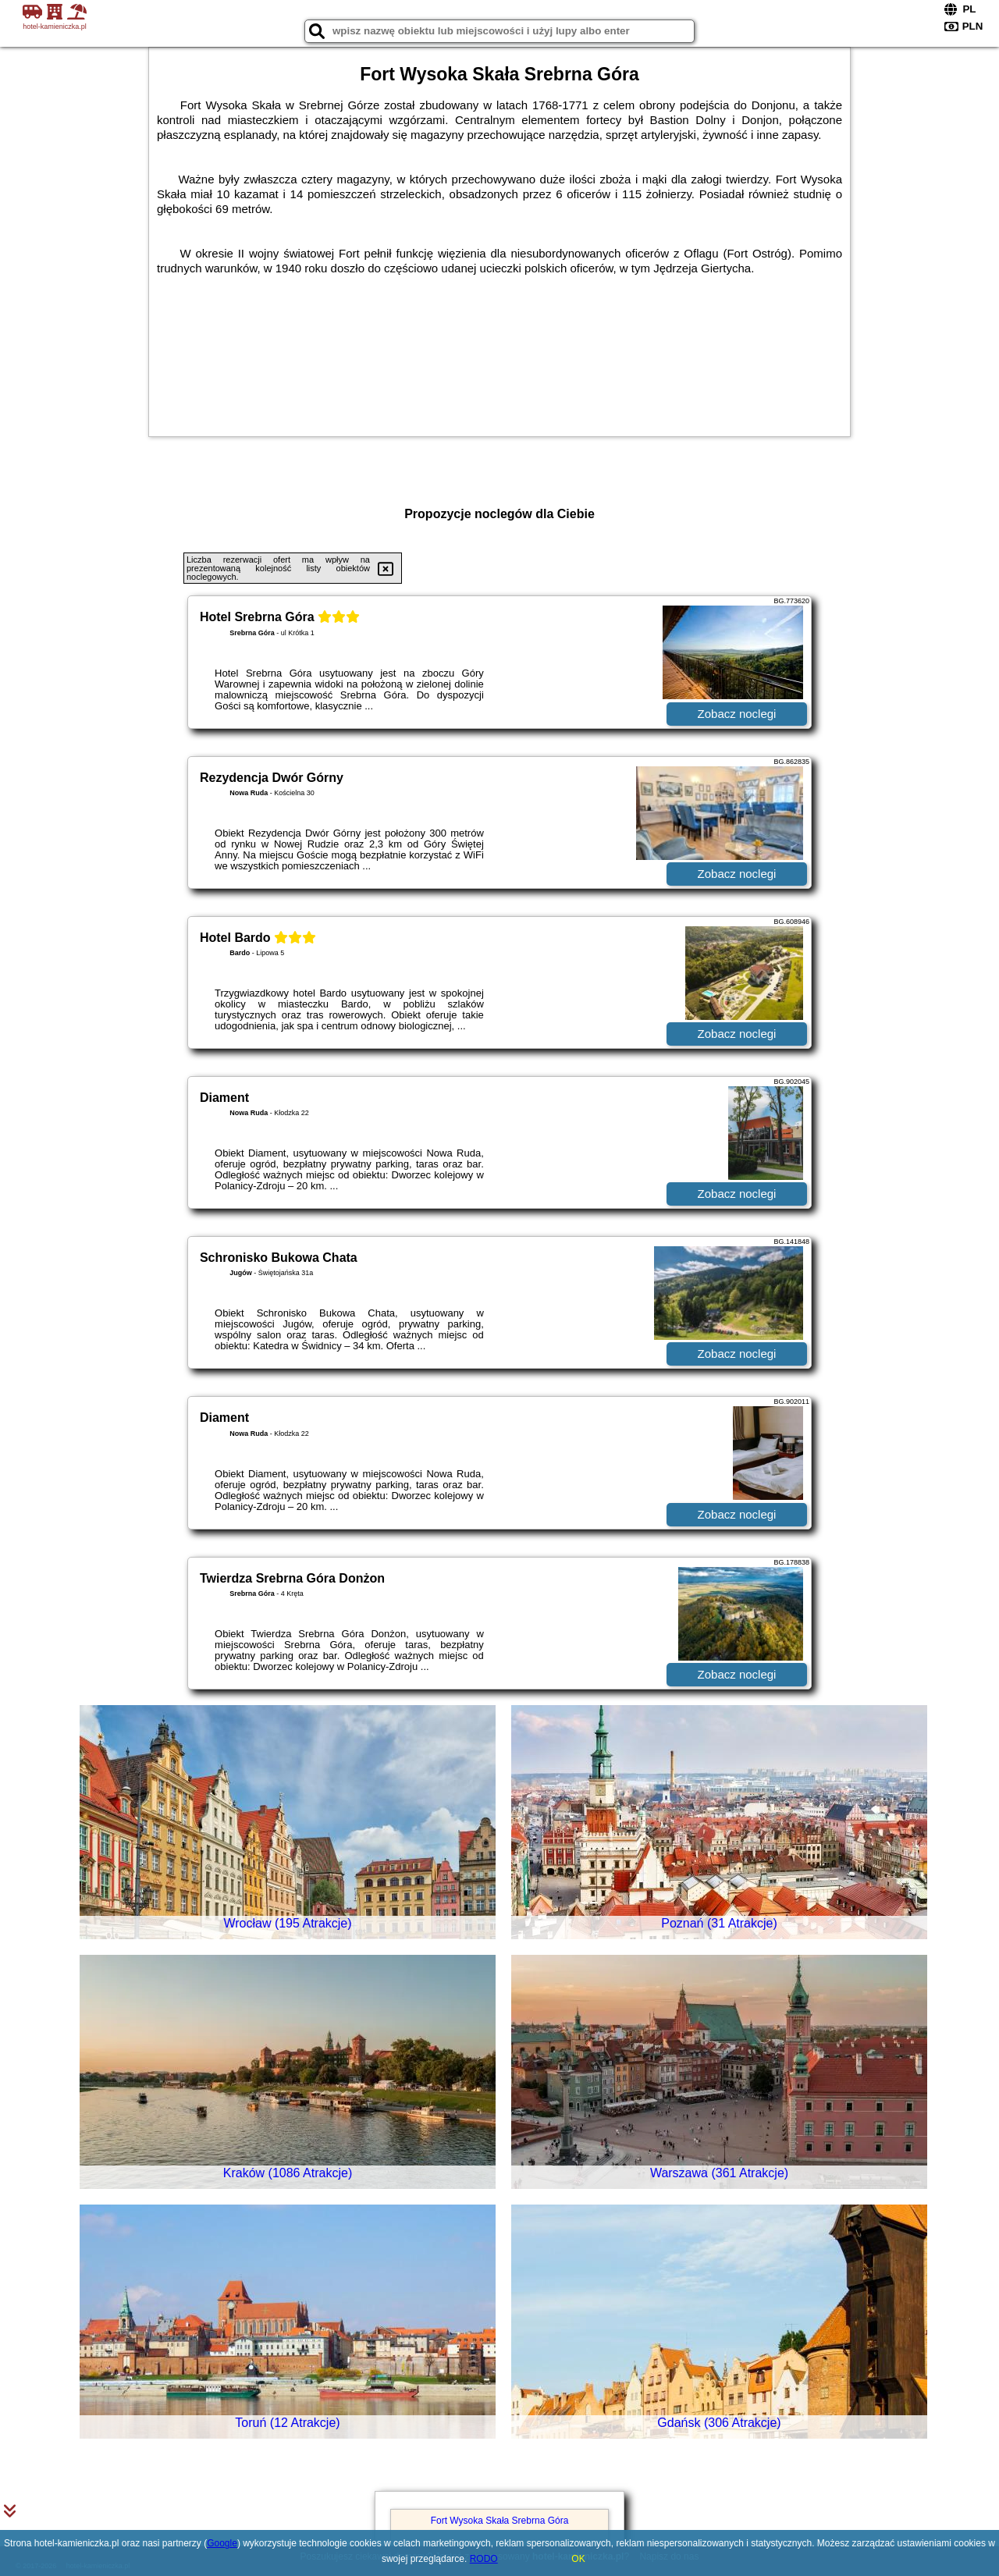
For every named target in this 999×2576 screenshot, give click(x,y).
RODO (484, 2558)
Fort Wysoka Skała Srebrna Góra (500, 2520)
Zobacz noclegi (737, 713)
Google (222, 2543)
